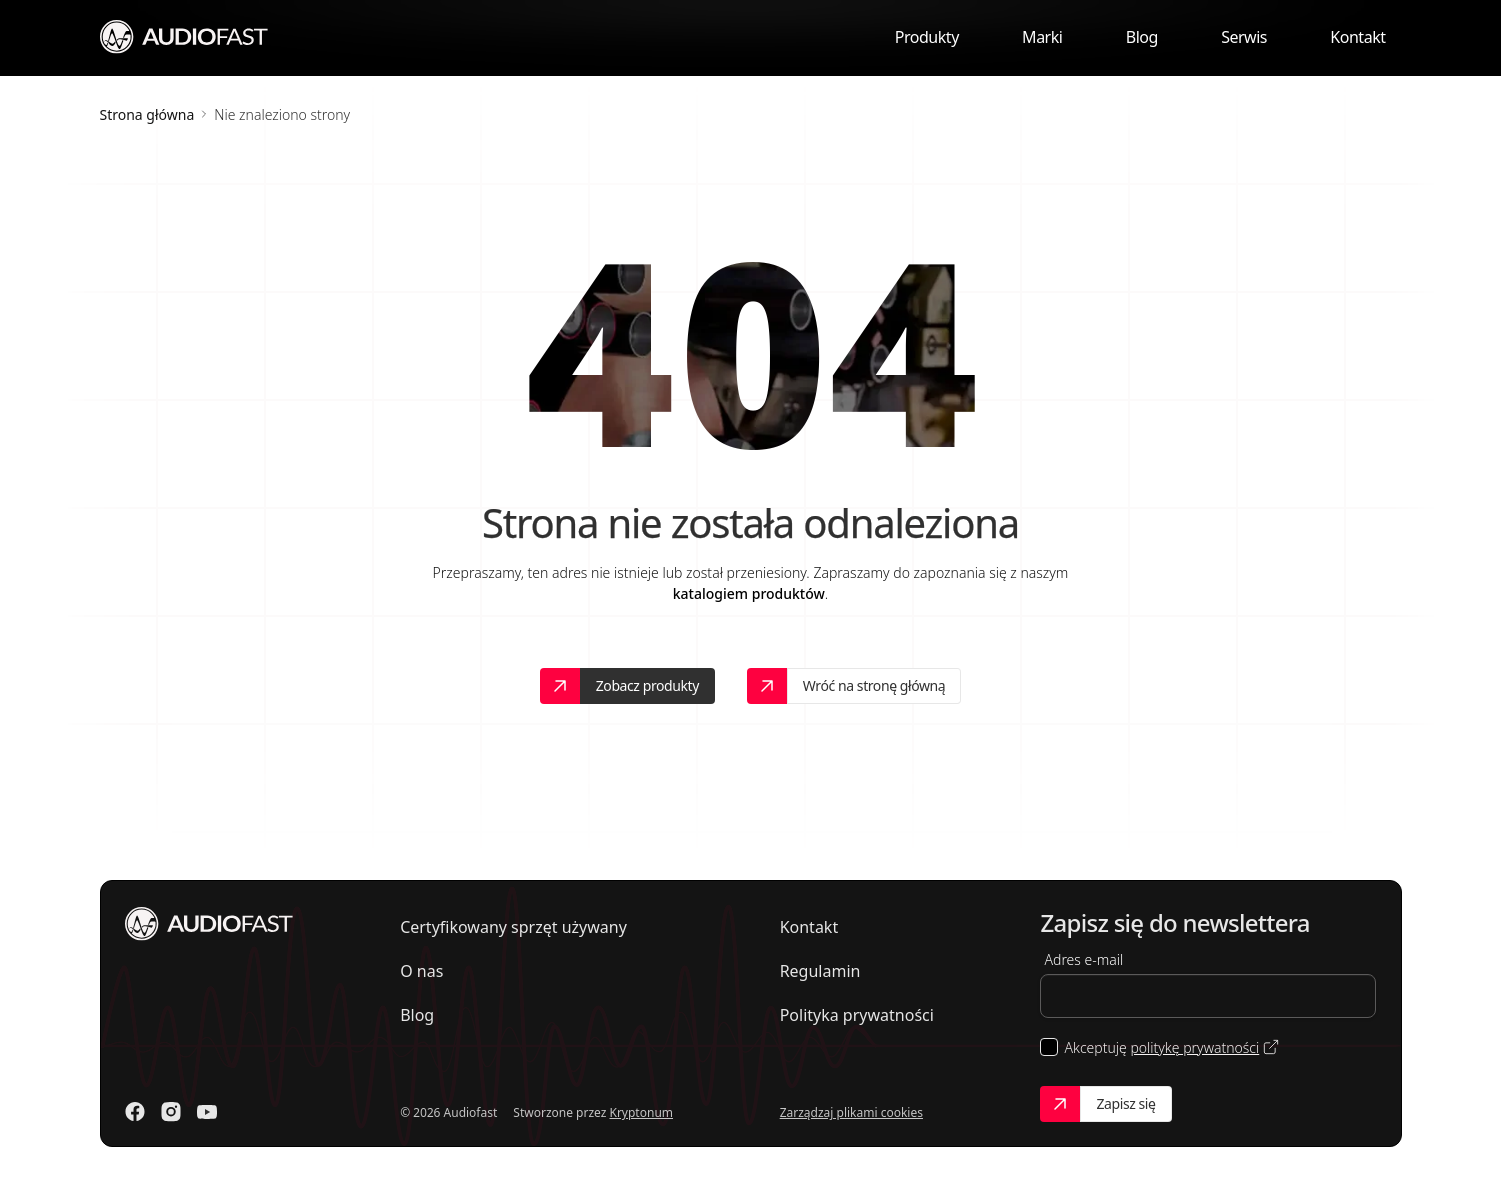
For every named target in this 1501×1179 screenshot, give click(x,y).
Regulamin (820, 971)
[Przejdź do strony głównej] (184, 36)
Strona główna (147, 114)
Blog (1142, 37)
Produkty (927, 37)
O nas (421, 971)
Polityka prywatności (857, 1015)
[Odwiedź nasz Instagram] (171, 1112)
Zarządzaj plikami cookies (851, 1112)
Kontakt (1357, 37)
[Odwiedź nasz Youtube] (207, 1112)
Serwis (1244, 37)
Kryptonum (641, 1112)
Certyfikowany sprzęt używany (513, 927)
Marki (1042, 37)
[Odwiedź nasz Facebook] (135, 1112)
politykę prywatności (1194, 1047)
